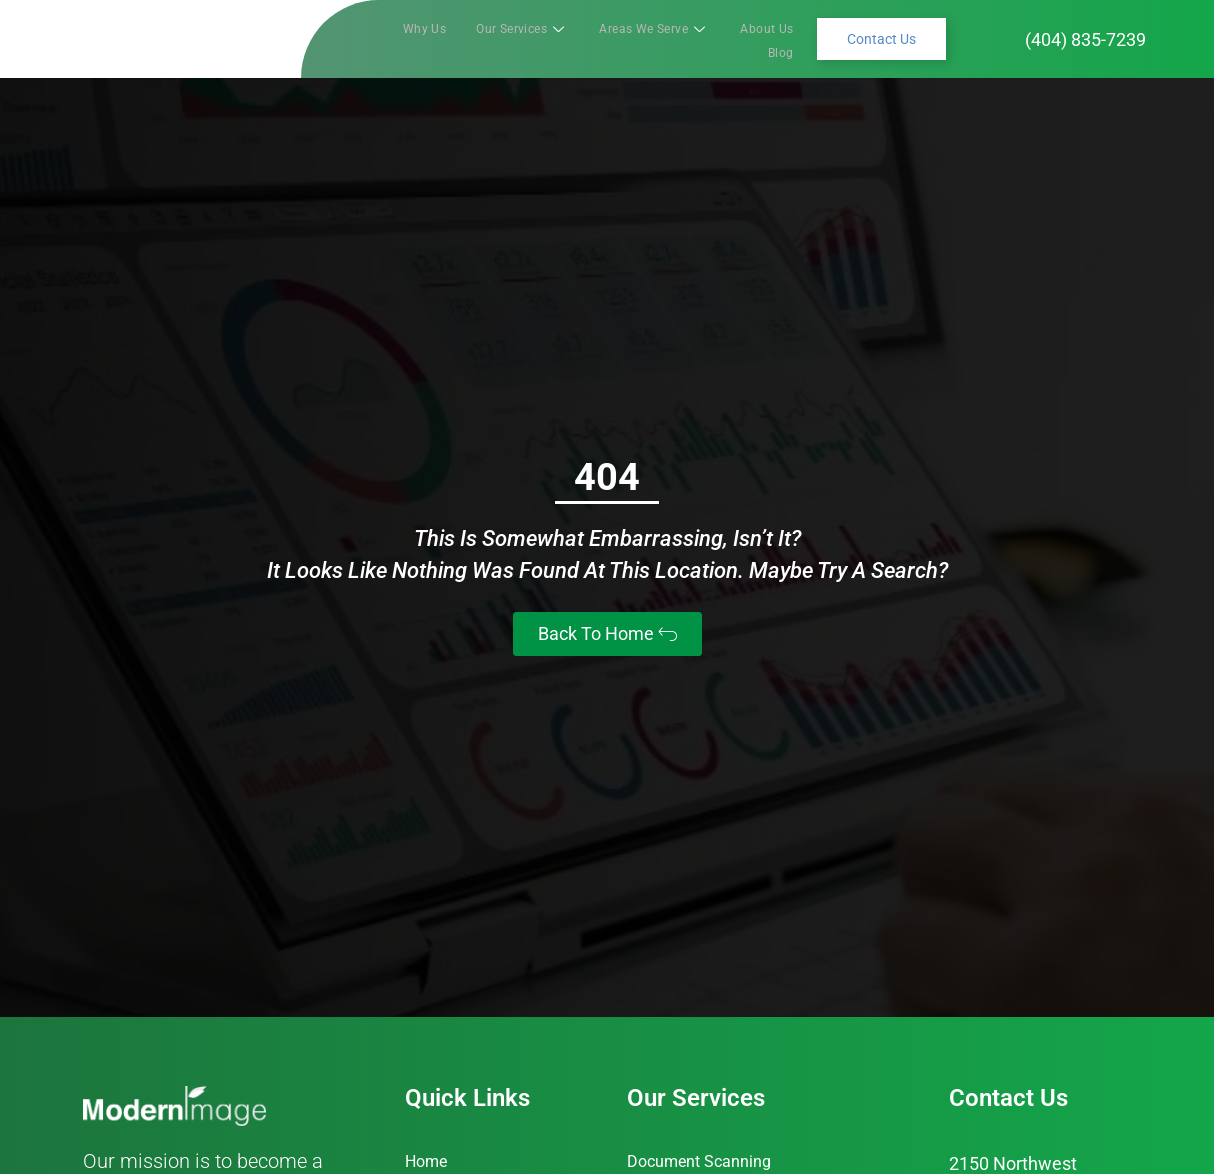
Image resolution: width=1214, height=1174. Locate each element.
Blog (783, 38)
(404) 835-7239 (1085, 39)
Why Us (413, 38)
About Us (720, 38)
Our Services (502, 38)
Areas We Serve (620, 38)
